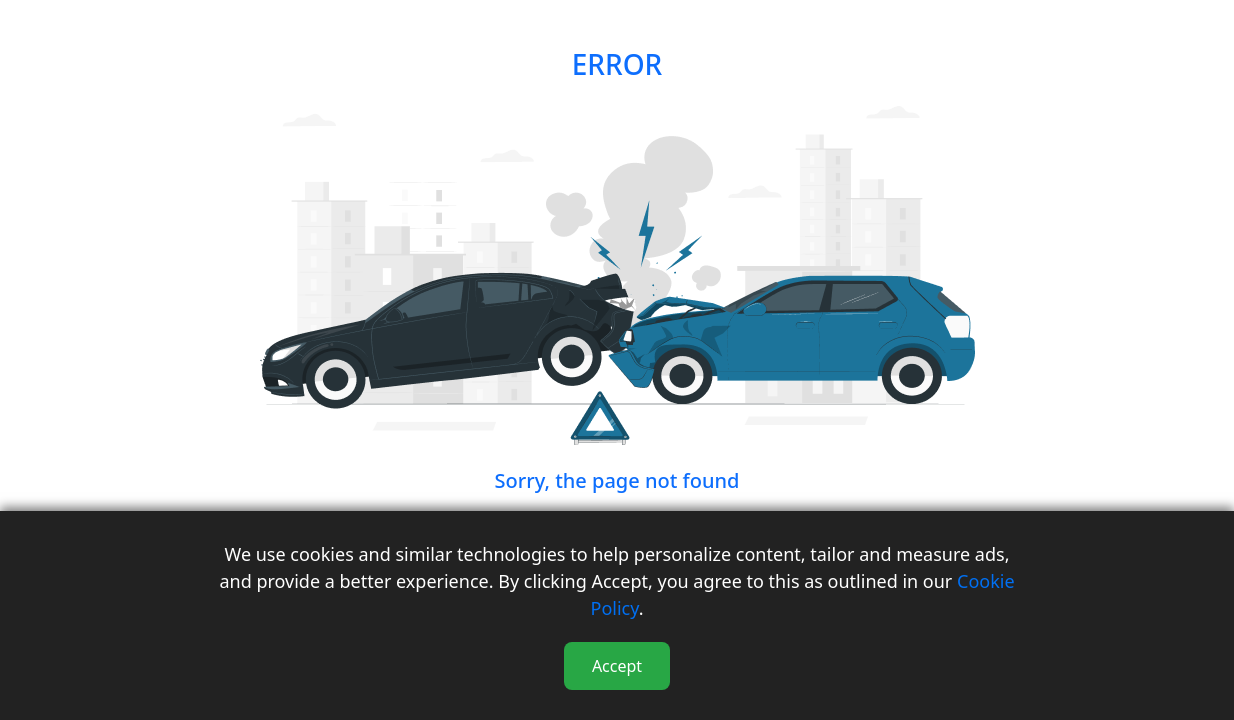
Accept (617, 666)
